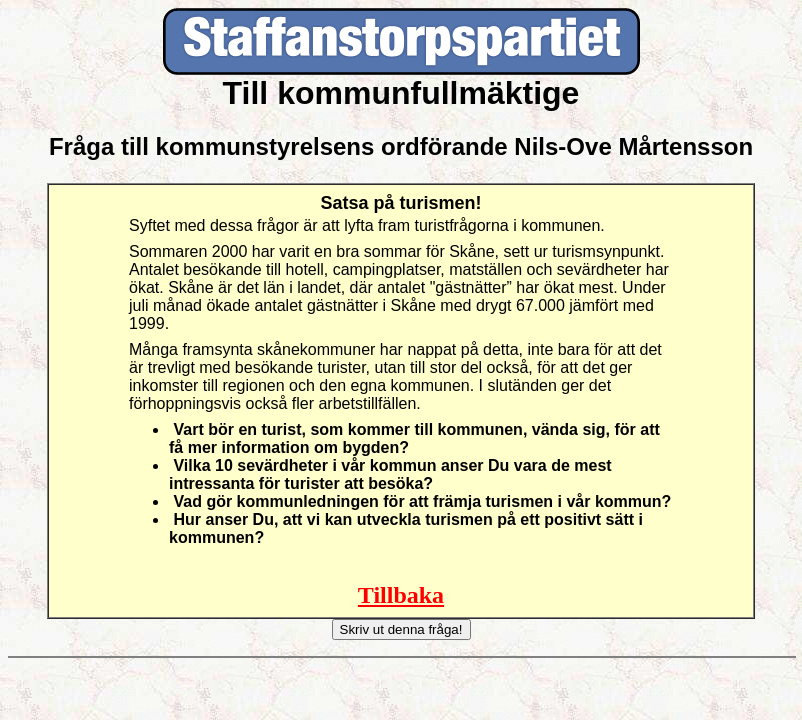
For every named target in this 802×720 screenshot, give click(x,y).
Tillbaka (401, 595)
